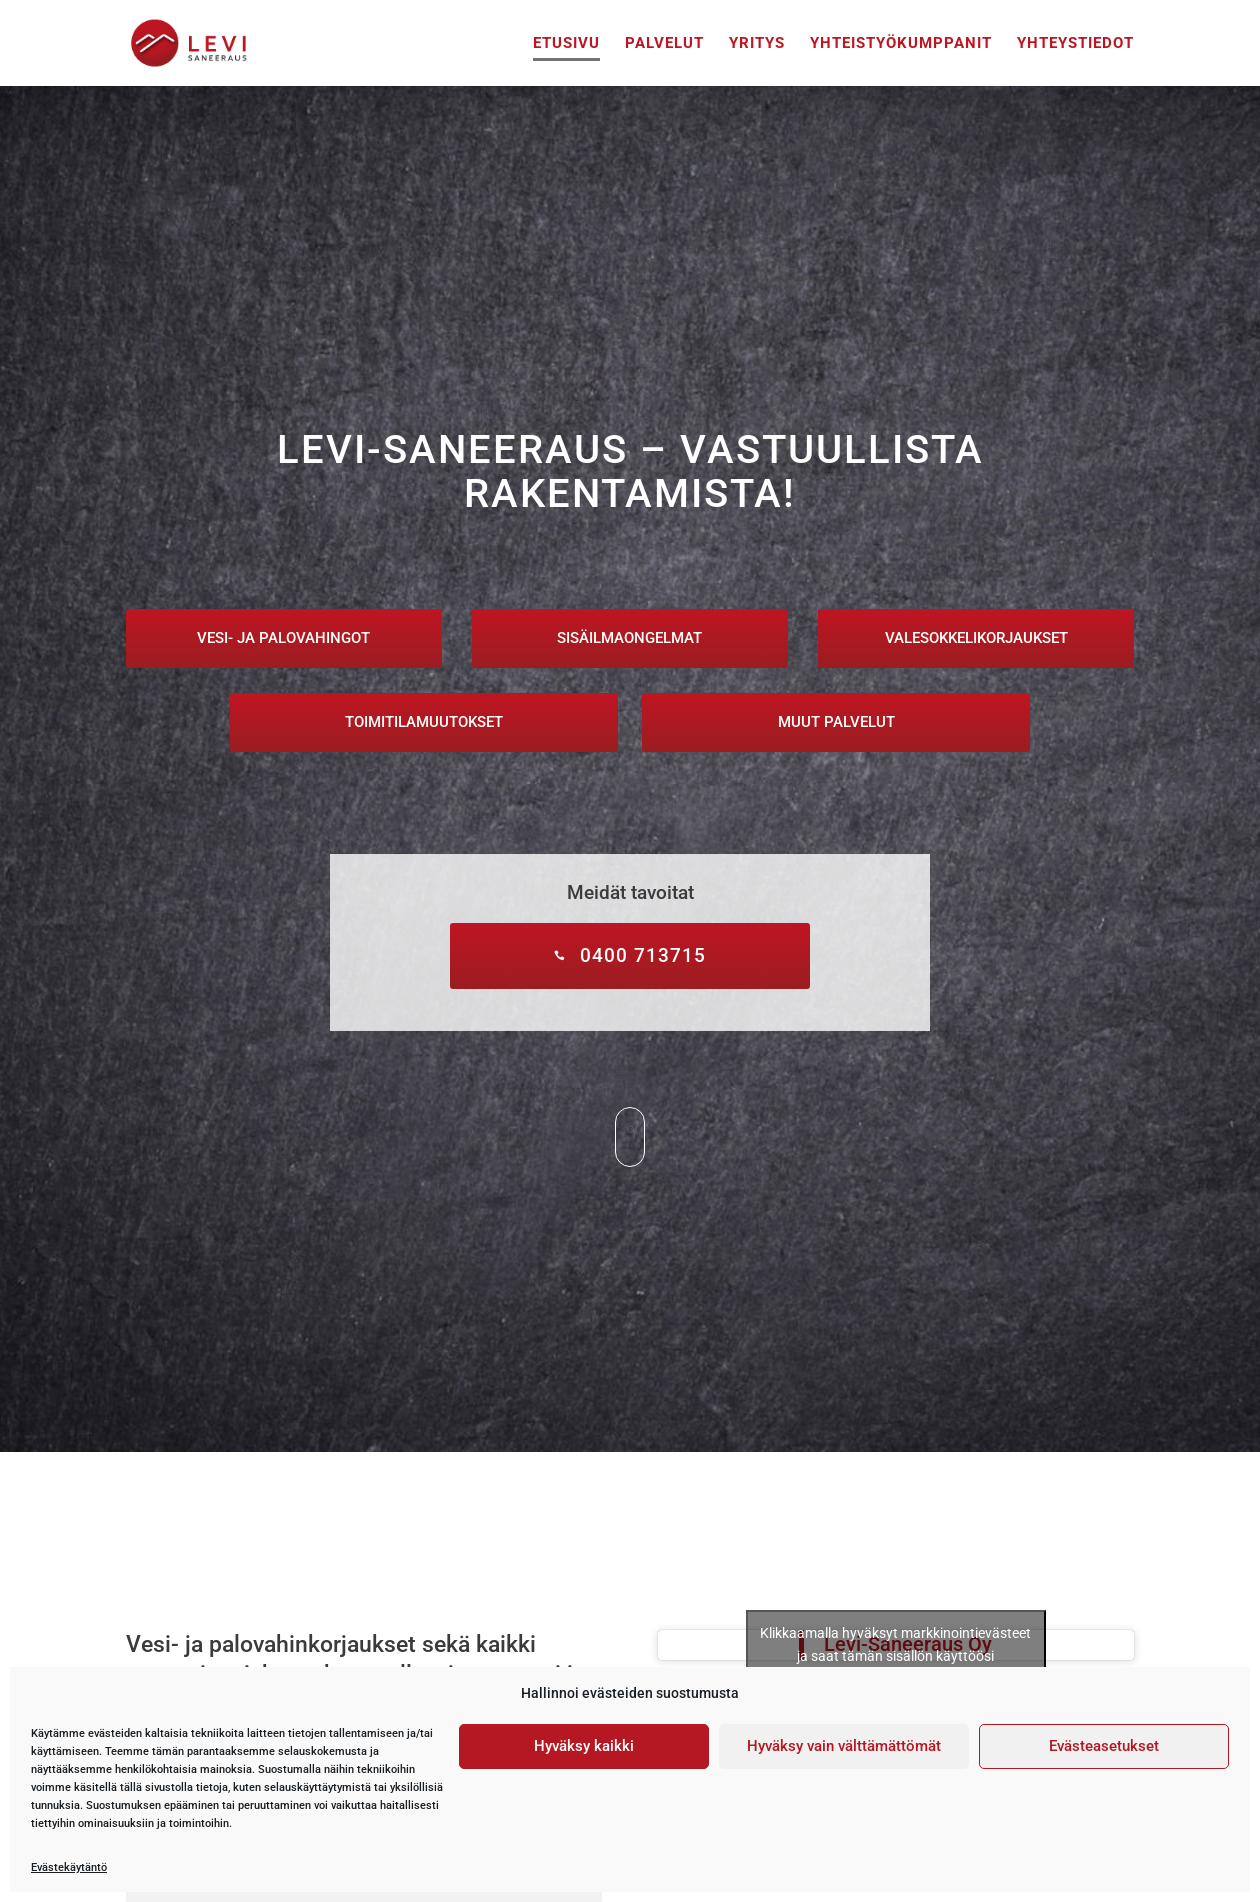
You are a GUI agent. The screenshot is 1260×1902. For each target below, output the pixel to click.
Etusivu (566, 44)
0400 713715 (643, 955)
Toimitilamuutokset (424, 722)
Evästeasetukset (1104, 1746)
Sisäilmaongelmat (629, 638)
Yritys (757, 44)
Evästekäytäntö (69, 1867)
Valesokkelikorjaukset (976, 638)
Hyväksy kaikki (584, 1746)
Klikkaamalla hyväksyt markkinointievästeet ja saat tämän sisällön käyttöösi (895, 1644)
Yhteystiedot (1075, 44)
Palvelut (664, 44)
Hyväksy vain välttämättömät (844, 1746)
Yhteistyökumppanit (901, 44)
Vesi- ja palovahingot (283, 638)
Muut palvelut (836, 722)
